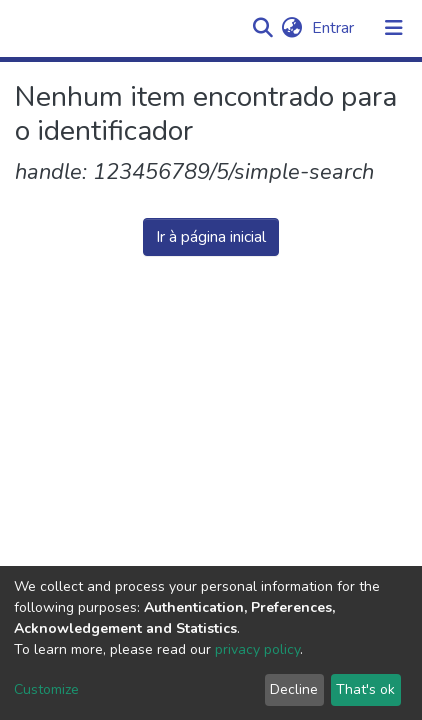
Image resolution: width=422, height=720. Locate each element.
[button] (291, 28)
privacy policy (257, 649)
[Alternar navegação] (394, 28)
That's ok (365, 689)
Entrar (335, 28)
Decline (294, 689)
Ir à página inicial (211, 237)
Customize (46, 689)
